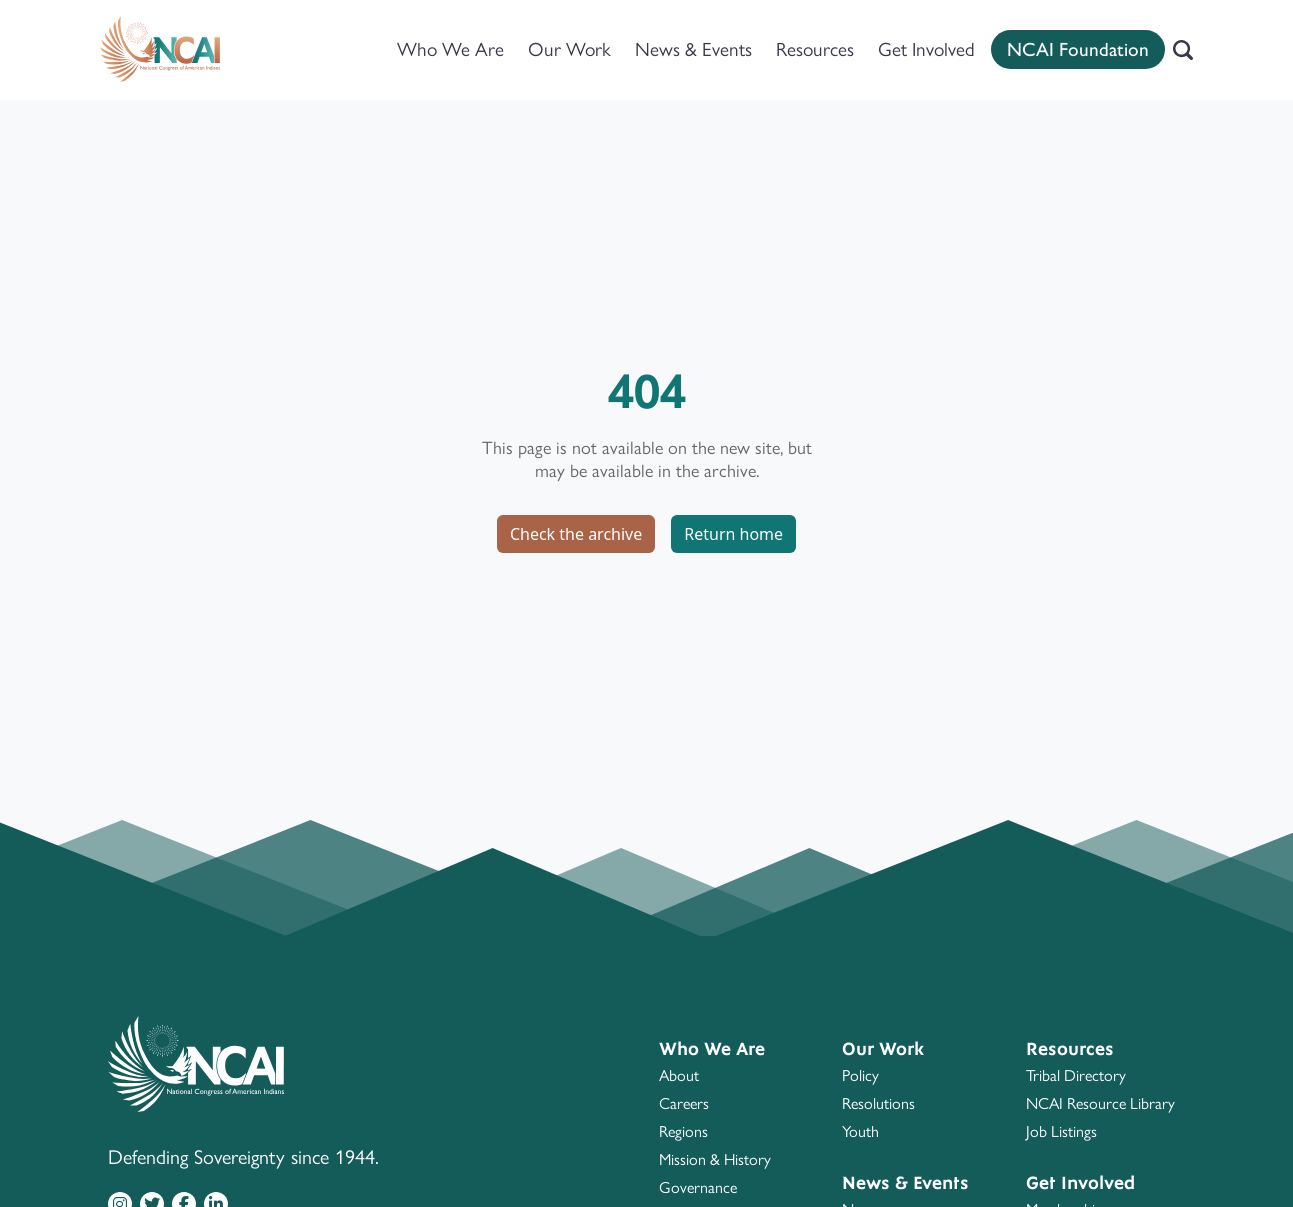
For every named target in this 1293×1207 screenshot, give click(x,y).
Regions (683, 1131)
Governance (698, 1187)
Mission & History (715, 1159)
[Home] (160, 50)
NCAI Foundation (1078, 49)
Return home (733, 534)
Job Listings (1061, 1131)
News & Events (693, 49)
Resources (815, 49)
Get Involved (926, 49)
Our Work (569, 49)
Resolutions (878, 1103)
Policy (860, 1075)
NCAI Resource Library (1100, 1103)
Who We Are (450, 49)
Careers (684, 1103)
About (679, 1075)
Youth (860, 1131)
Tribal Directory (1076, 1075)
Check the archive (576, 534)
